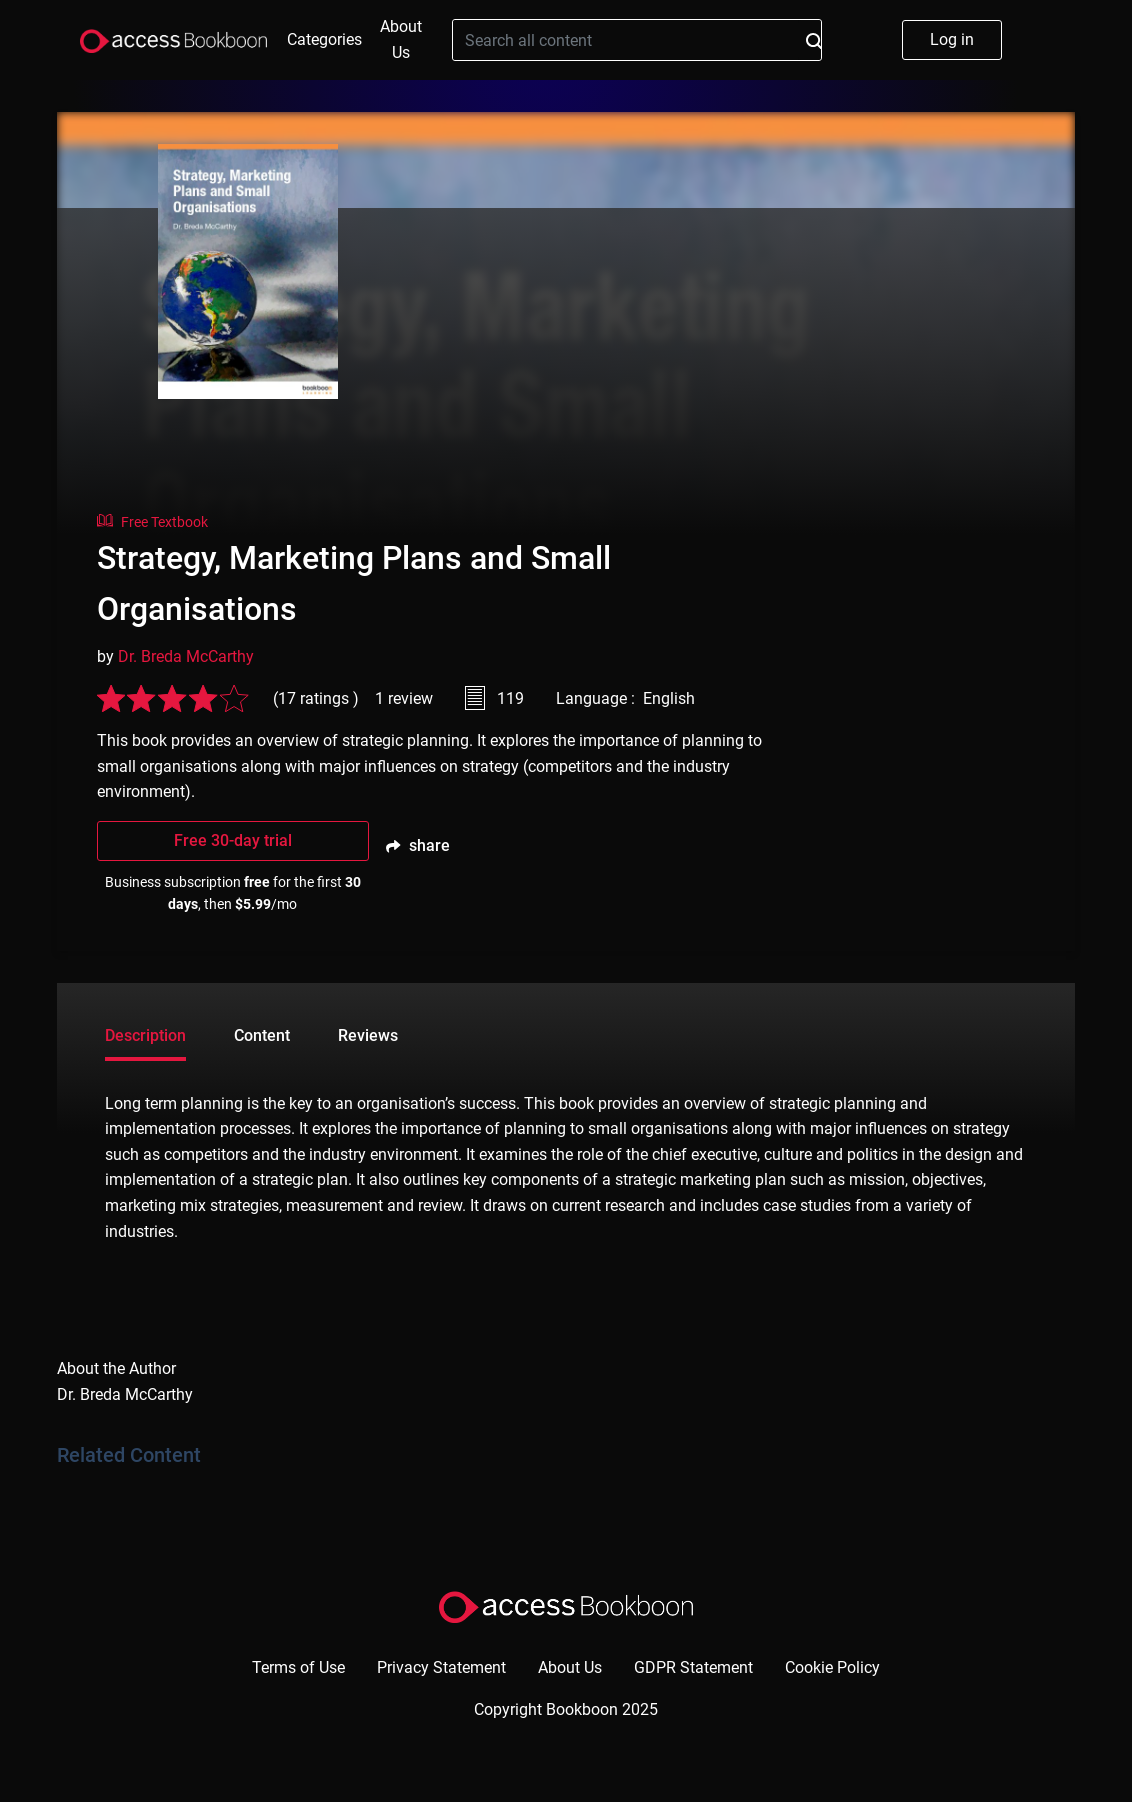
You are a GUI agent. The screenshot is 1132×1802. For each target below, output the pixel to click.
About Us (401, 39)
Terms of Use (298, 1667)
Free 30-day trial (233, 840)
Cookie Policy (832, 1667)
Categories (324, 39)
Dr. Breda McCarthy (186, 656)
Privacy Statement (441, 1667)
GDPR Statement (693, 1667)
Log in (952, 39)
